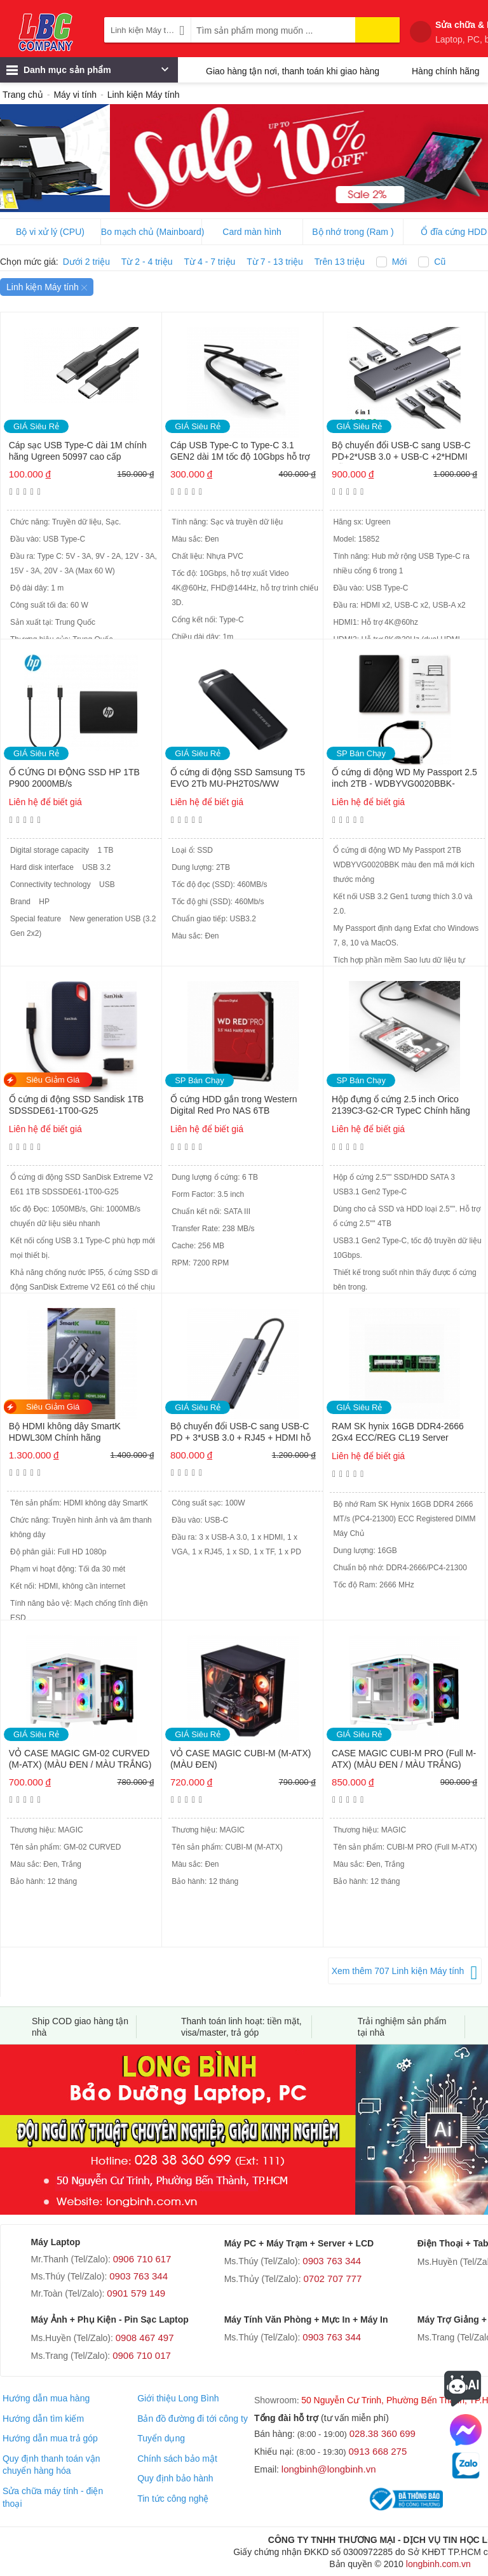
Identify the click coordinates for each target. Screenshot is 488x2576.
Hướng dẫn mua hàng (46, 2398)
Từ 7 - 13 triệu (275, 262)
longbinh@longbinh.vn (328, 2469)
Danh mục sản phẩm (87, 73)
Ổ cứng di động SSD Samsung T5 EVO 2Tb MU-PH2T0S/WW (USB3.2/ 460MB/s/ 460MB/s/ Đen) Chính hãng (239, 779)
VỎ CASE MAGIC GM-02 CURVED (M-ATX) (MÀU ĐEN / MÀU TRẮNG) (80, 1759)
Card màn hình (251, 232)
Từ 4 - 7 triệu (210, 262)
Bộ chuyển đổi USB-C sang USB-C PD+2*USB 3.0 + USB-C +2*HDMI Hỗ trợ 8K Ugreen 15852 (401, 452)
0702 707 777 (333, 2278)
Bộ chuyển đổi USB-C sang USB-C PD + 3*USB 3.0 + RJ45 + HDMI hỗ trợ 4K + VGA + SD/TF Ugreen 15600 (240, 1433)
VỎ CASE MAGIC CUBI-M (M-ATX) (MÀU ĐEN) (240, 1759)
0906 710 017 (141, 2355)
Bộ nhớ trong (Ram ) (352, 232)
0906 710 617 (142, 2258)
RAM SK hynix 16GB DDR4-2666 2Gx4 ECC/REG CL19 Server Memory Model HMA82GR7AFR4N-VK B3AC (402, 1433)
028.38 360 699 (382, 2433)
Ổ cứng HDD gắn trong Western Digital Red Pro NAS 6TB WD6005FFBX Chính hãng (233, 1106)
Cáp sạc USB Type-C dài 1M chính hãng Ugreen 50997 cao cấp (78, 451)
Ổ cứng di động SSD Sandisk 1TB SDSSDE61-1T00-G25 (76, 1105)
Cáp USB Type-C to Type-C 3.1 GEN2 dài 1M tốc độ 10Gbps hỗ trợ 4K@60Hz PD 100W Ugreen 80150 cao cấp (240, 452)
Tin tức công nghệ (172, 2498)
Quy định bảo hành (175, 2478)
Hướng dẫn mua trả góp (50, 2438)
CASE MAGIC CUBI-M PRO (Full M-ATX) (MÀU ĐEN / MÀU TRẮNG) (404, 1759)
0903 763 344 (138, 2276)
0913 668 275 (378, 2451)
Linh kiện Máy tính (46, 287)
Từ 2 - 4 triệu (147, 262)
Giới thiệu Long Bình (178, 2398)
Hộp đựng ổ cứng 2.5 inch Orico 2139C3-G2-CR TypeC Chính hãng (401, 1105)
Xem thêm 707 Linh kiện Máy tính (398, 1971)
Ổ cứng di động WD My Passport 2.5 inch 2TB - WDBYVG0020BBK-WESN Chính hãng (404, 779)
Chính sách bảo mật (177, 2458)
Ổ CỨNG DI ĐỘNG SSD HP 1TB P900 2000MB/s (74, 778)
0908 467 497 (145, 2337)
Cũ (439, 262)
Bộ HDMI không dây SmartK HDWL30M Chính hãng (65, 1432)
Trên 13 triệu (340, 262)
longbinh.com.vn (438, 2564)
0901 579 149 (136, 2293)
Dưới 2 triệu (86, 262)
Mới (399, 262)
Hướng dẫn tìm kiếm (43, 2418)
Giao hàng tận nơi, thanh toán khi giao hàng (292, 71)
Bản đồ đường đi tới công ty (192, 2418)
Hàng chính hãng (446, 71)
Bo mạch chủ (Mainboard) (151, 232)
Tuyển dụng (161, 2438)
